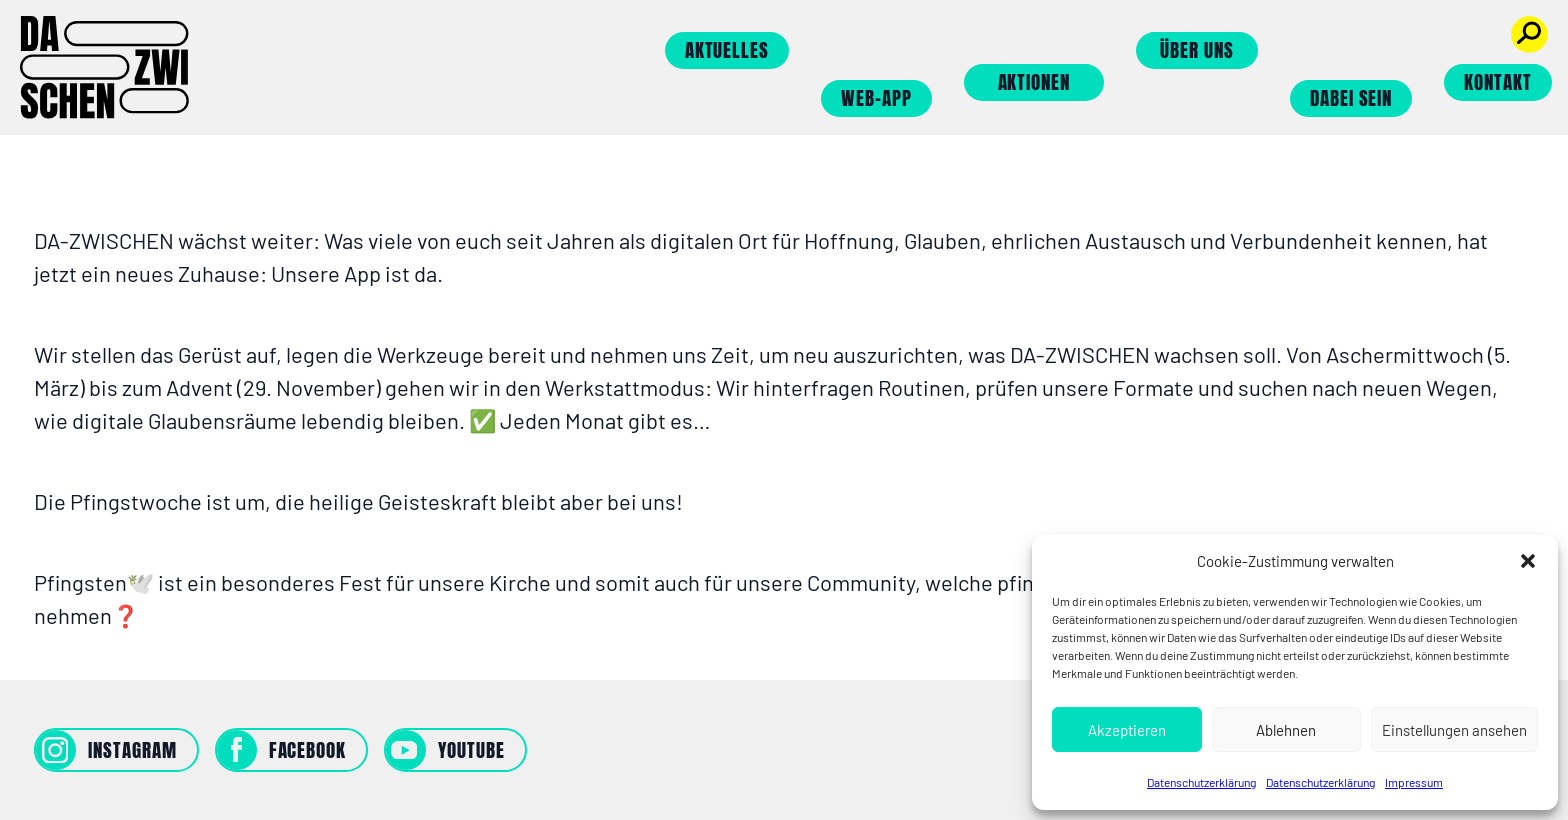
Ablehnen (1286, 730)
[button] (1528, 561)
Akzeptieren (1127, 730)
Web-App (876, 98)
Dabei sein (1351, 98)
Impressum (1414, 782)
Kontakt (1498, 82)
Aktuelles (727, 50)
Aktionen (1034, 82)
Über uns (1197, 50)
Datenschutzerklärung (1201, 782)
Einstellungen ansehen (1454, 730)
